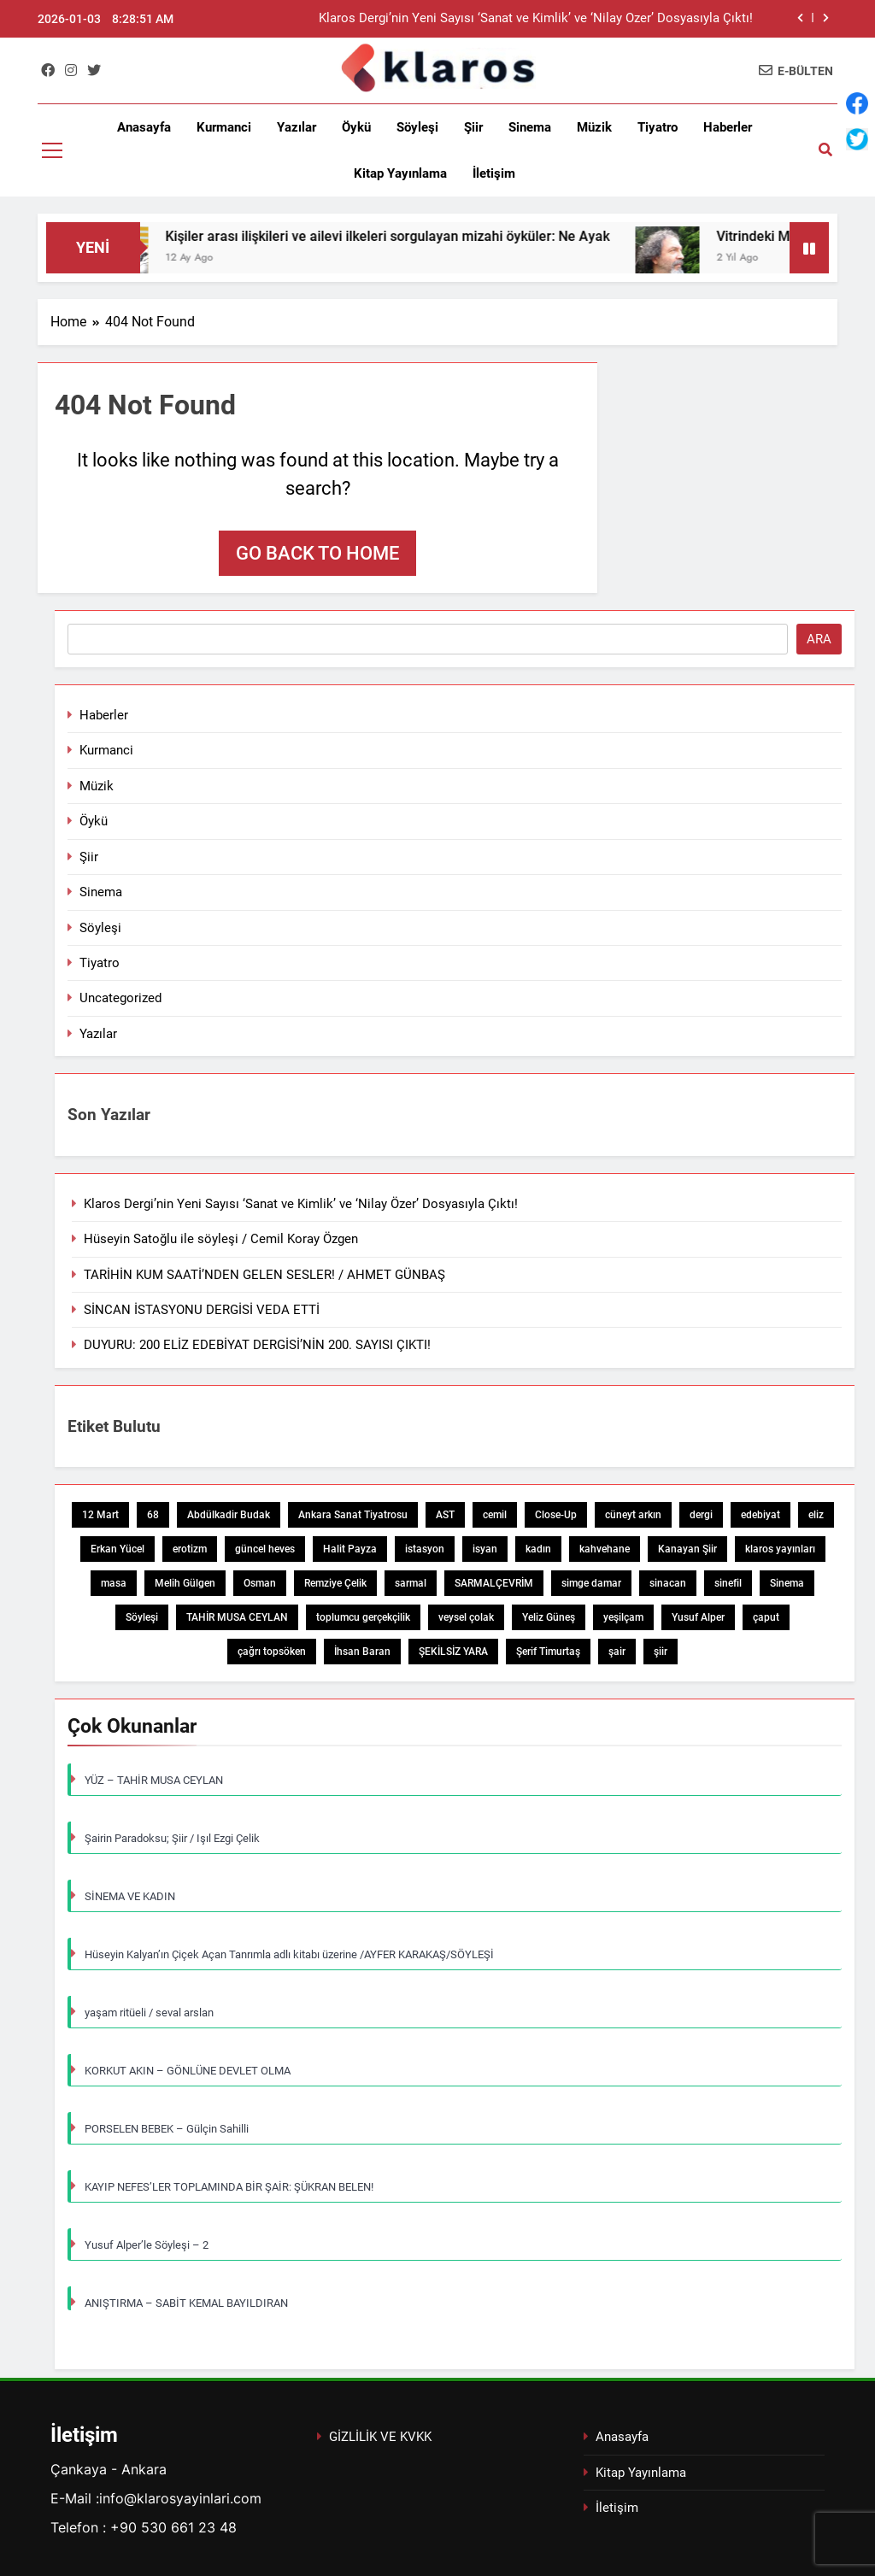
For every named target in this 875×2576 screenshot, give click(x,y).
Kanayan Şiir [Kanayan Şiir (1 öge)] (687, 1549)
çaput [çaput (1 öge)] (766, 1617)
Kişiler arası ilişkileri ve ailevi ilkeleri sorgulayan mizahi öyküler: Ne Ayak (407, 236)
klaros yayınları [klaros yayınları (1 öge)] (780, 1549)
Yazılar (296, 127)
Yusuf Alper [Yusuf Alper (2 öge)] (698, 1617)
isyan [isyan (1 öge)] (485, 1549)
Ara (819, 639)
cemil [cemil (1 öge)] (495, 1515)
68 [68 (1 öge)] (153, 1515)
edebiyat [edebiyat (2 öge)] (760, 1515)
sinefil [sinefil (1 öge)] (728, 1583)
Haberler (727, 127)
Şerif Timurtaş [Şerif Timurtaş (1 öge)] (548, 1652)
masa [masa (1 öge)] (113, 1583)
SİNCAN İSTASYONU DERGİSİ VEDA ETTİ (202, 1309)
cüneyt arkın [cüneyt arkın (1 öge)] (633, 1515)
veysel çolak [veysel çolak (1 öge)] (466, 1617)
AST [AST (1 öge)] (445, 1515)
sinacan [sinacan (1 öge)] (667, 1583)
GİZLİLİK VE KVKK (380, 2436)
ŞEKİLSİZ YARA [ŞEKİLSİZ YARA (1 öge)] (453, 1652)
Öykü (356, 127)
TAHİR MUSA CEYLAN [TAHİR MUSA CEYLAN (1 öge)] (237, 1617)
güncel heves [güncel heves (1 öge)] (265, 1549)
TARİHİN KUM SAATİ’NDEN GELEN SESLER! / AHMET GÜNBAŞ (264, 1274)
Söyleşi (417, 127)
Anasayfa (144, 127)
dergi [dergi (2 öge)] (701, 1515)
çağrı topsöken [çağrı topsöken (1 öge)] (272, 1652)
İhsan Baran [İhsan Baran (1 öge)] (362, 1652)
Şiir (473, 127)
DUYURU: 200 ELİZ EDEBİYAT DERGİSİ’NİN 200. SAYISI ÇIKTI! (257, 1345)
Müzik (594, 127)
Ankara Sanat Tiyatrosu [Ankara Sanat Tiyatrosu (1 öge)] (353, 1515)
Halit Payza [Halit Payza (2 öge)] (350, 1549)
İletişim (494, 173)
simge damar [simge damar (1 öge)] (591, 1583)
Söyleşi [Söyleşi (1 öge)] (142, 1617)
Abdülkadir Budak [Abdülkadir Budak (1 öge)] (228, 1515)
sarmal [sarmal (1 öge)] (410, 1583)
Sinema (529, 127)
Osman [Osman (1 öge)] (260, 1583)
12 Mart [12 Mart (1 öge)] (100, 1515)
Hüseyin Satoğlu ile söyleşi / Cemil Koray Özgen (221, 1239)
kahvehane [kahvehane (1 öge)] (604, 1549)
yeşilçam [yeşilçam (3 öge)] (623, 1617)
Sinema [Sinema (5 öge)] (787, 1583)
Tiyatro (657, 127)
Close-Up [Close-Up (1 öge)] (556, 1515)
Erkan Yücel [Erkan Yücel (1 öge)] (117, 1549)
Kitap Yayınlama (400, 173)
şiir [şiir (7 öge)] (660, 1652)
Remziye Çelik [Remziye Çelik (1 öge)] (335, 1583)
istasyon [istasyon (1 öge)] (424, 1549)
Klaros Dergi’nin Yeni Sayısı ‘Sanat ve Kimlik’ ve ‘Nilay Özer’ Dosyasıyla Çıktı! (536, 19)
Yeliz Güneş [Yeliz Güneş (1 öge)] (548, 1617)
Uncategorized (120, 998)
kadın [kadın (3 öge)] (538, 1549)
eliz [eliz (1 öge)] (816, 1515)
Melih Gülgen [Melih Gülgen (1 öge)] (185, 1583)
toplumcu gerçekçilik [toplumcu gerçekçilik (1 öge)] (363, 1617)
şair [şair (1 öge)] (616, 1652)
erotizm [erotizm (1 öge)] (190, 1549)
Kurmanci (224, 127)
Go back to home (317, 553)
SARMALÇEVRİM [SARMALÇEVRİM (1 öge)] (494, 1583)
